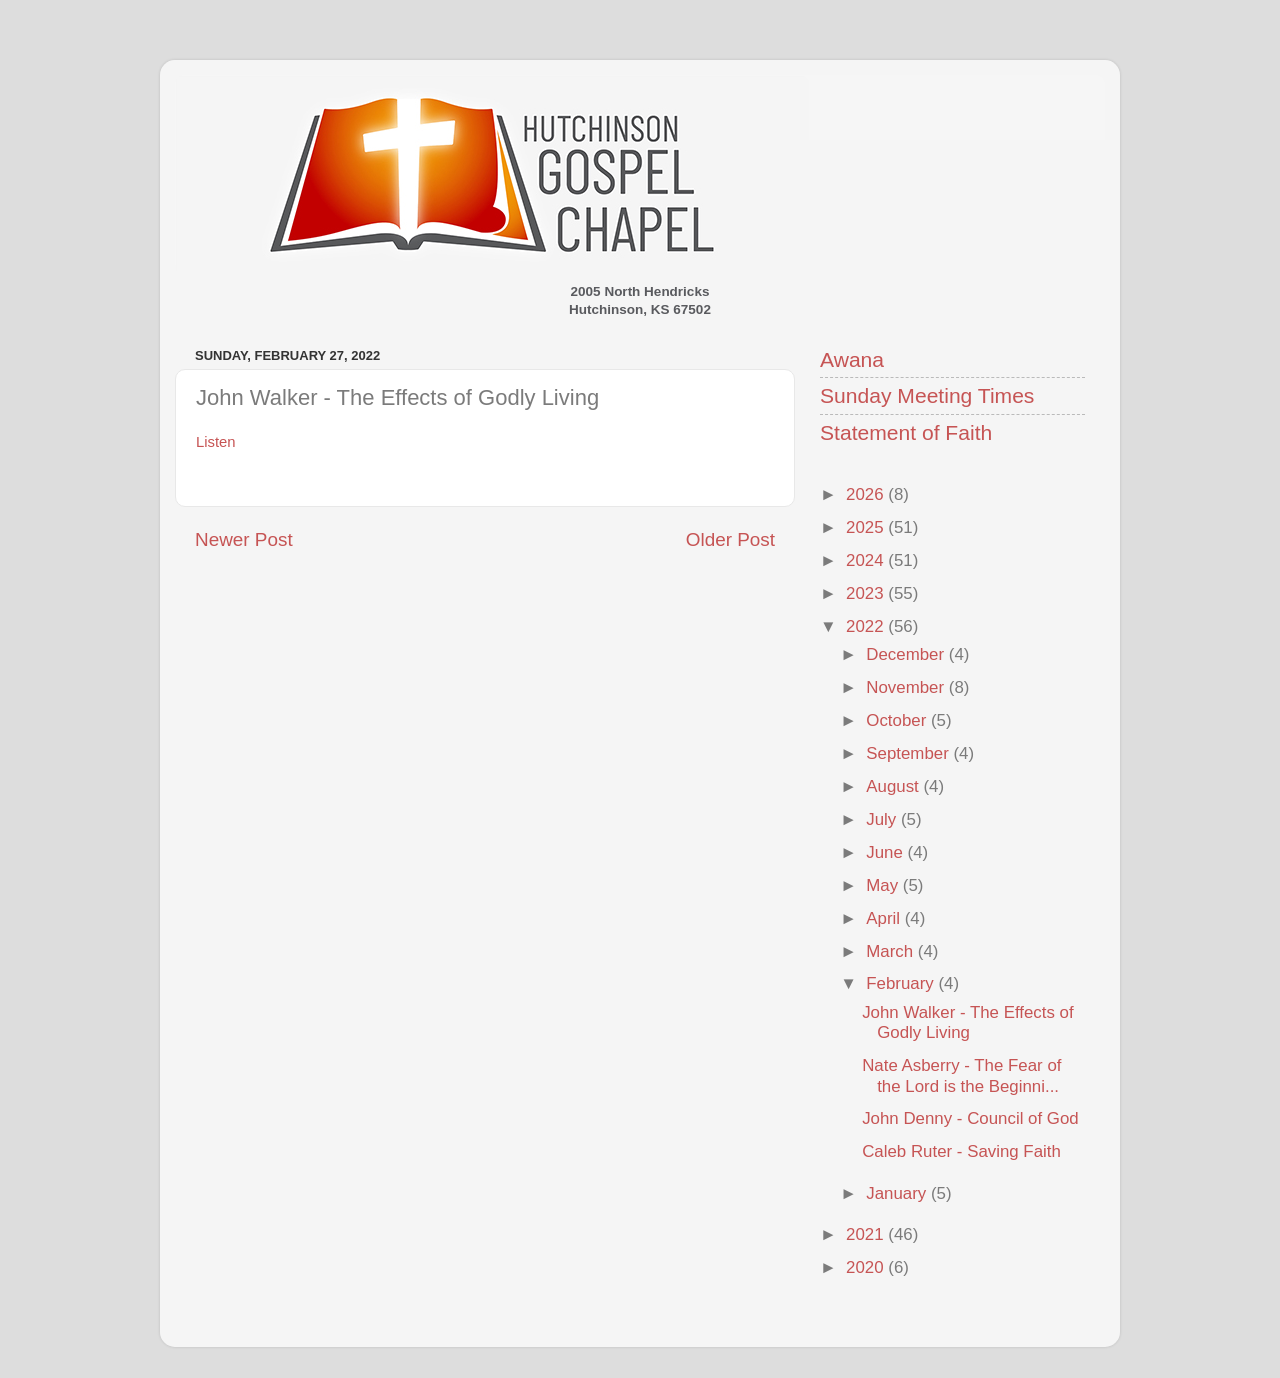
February (902, 983)
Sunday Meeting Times (927, 395)
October (898, 720)
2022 (867, 626)
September (909, 753)
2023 (867, 593)
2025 (867, 527)
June (886, 852)
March (892, 951)
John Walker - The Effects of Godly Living (967, 1022)
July (883, 819)
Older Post (730, 539)
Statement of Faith (906, 432)
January (898, 1193)
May (884, 885)
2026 (867, 494)
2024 (867, 560)
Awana (852, 359)
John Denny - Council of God (970, 1118)
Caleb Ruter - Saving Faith (961, 1151)
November (907, 687)
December (907, 654)
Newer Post (244, 539)
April (885, 918)
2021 (867, 1234)
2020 (867, 1267)
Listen (216, 442)
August (894, 786)
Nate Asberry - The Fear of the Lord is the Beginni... (961, 1075)
